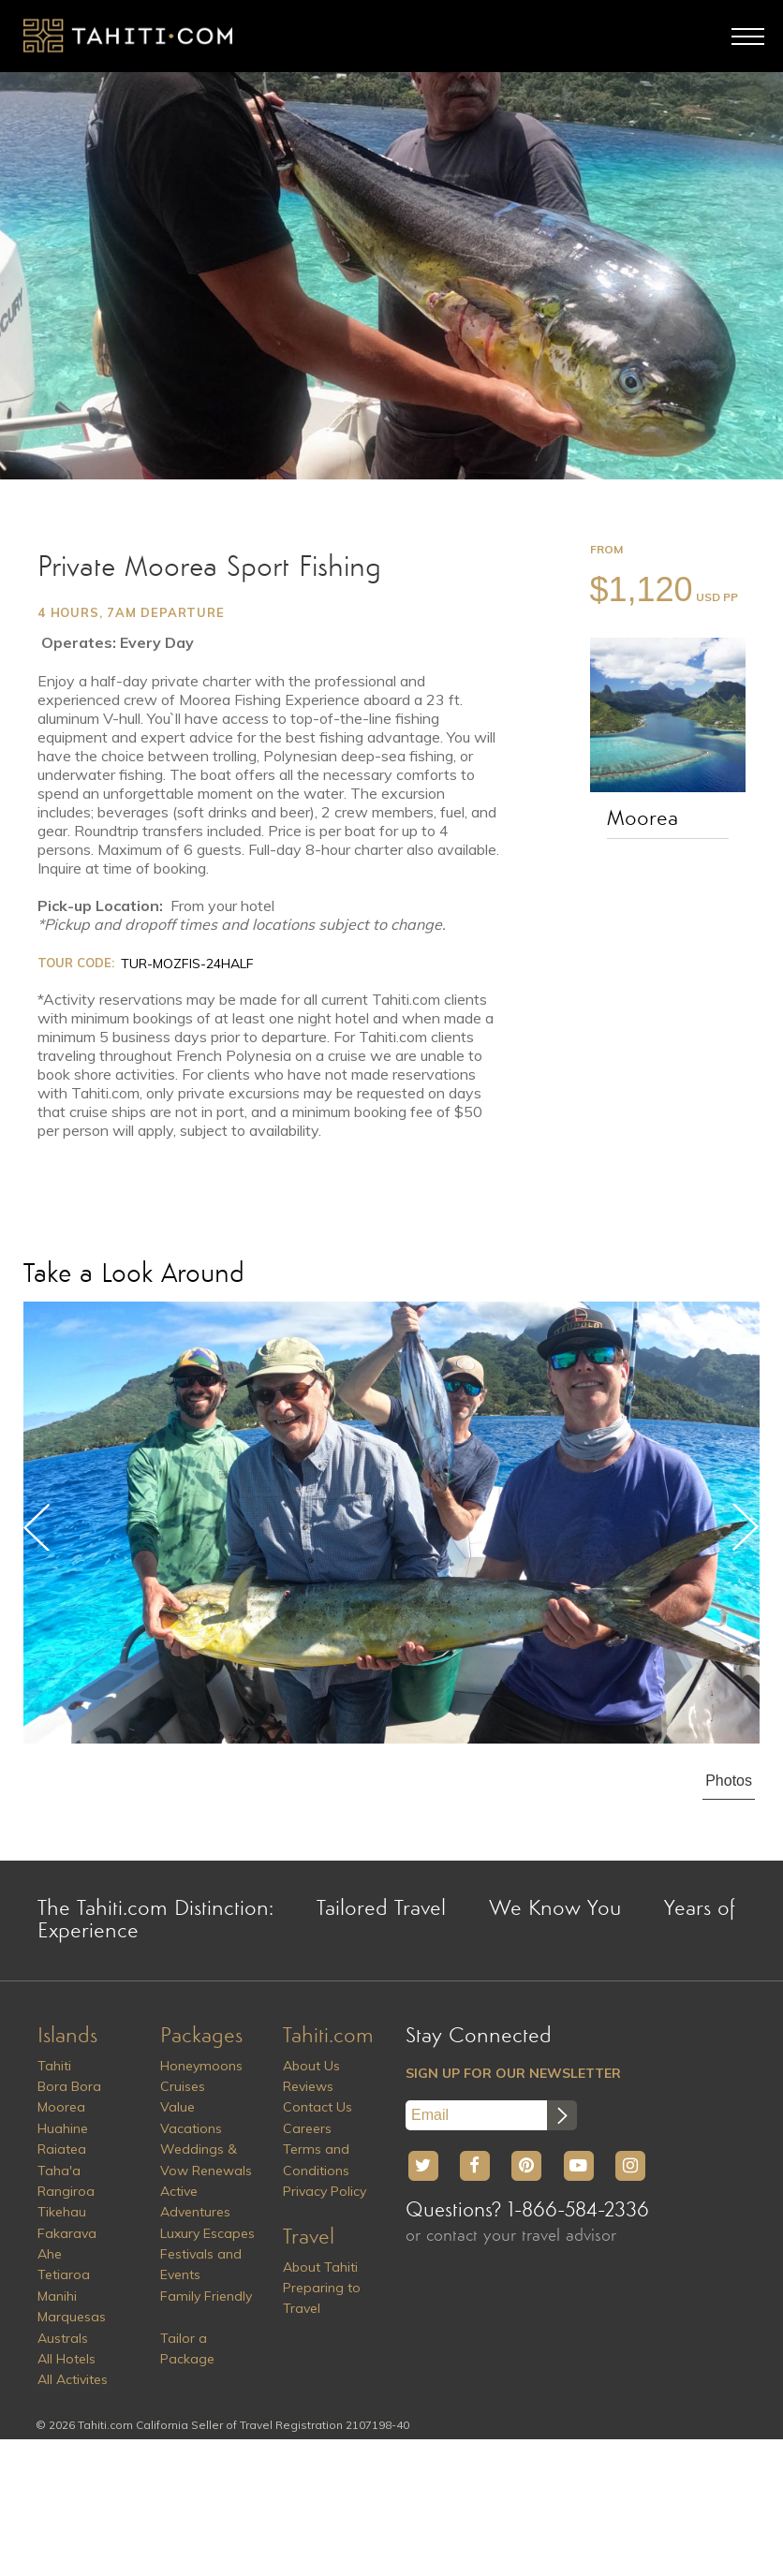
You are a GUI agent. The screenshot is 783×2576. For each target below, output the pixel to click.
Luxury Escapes (207, 2233)
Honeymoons (201, 2065)
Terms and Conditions (316, 2159)
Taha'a (59, 2170)
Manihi (57, 2296)
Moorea (642, 819)
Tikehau (61, 2211)
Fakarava (66, 2233)
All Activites (72, 2379)
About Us (311, 2065)
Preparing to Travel (322, 2298)
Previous (37, 1527)
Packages (201, 2036)
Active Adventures (195, 2201)
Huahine (62, 2128)
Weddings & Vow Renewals (206, 2159)
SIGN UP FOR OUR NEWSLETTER (513, 2073)
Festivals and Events (201, 2264)
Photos (728, 1780)
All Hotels (66, 2358)
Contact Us (317, 2106)
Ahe (49, 2253)
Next (745, 1527)
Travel (308, 2238)
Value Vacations (191, 2117)
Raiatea (61, 2149)
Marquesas (71, 2316)
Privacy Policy (324, 2191)
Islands (67, 2036)
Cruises (182, 2086)
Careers (307, 2128)
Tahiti (54, 2065)
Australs (62, 2338)
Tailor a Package (187, 2348)
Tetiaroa (63, 2274)
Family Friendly (206, 2296)
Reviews (308, 2086)
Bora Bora (69, 2086)
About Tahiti (320, 2267)
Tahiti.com (328, 2036)
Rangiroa (66, 2191)
